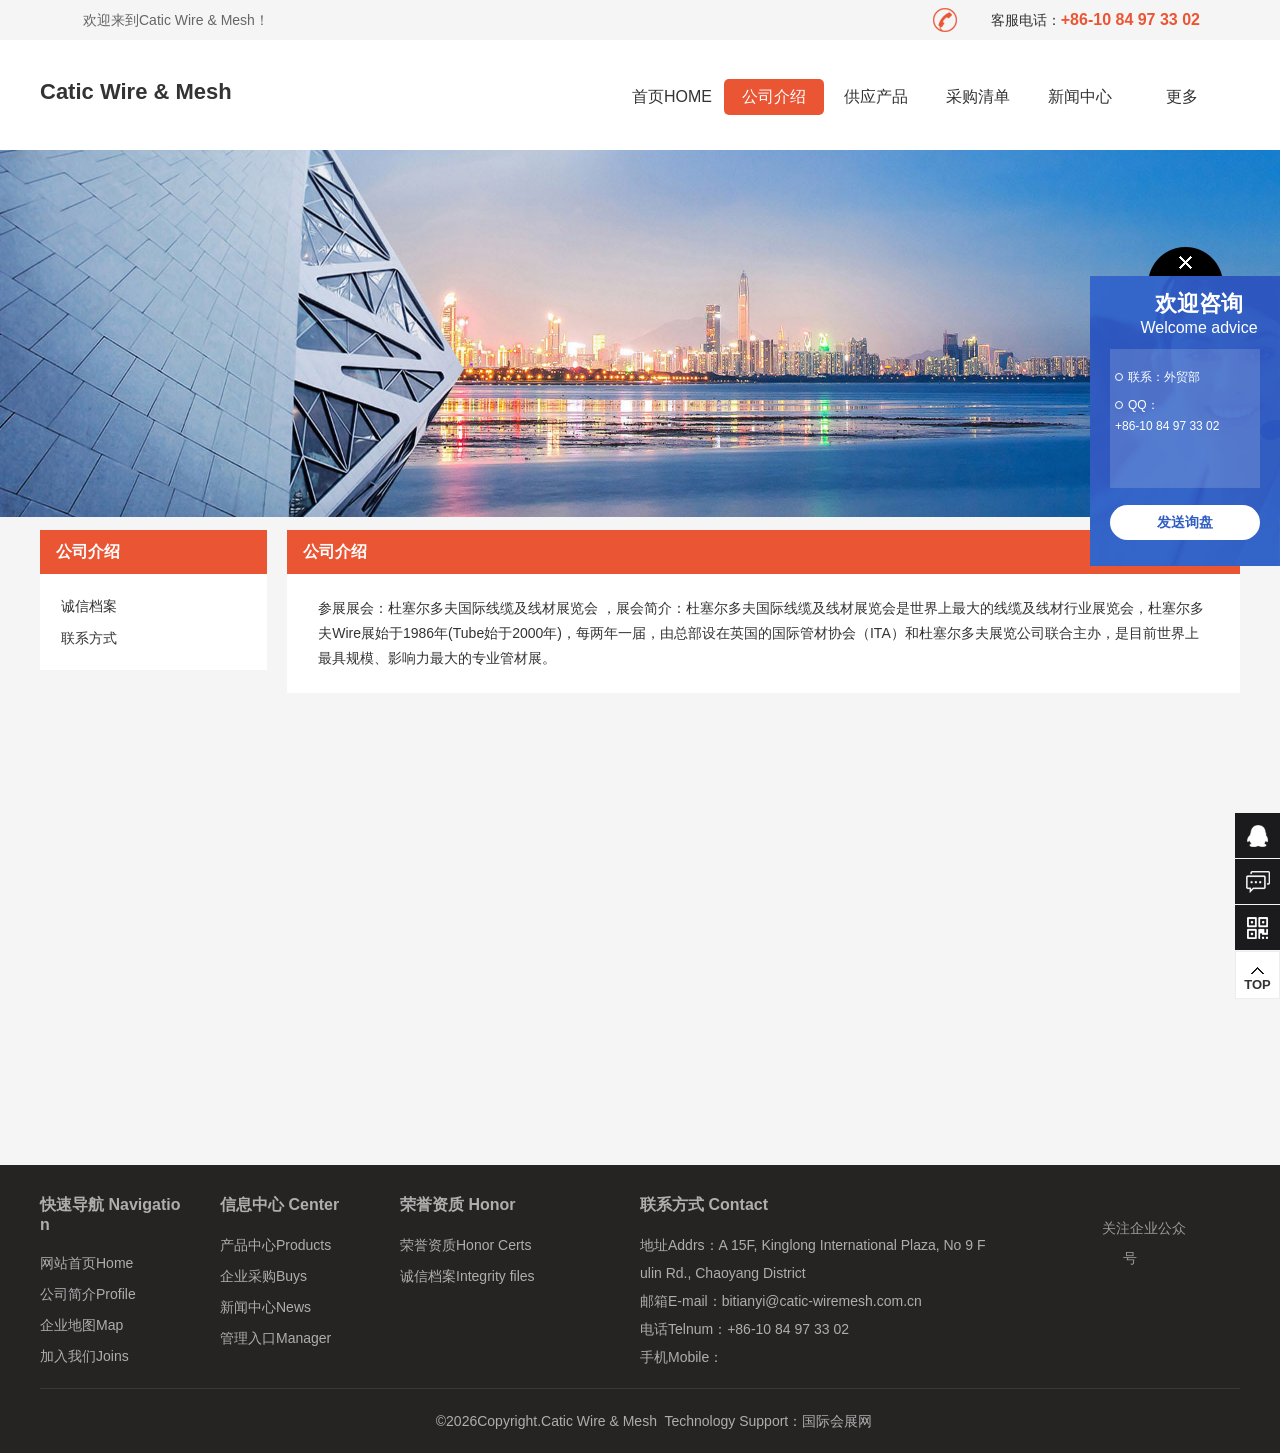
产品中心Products (275, 1245)
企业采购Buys (263, 1276)
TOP (1257, 978)
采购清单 (978, 96)
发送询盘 (1185, 522)
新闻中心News (265, 1307)
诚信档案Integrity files (467, 1276)
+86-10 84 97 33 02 (1167, 426)
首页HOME (672, 96)
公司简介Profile (88, 1294)
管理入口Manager (275, 1338)
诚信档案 (89, 606)
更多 (1182, 96)
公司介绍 (774, 96)
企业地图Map (81, 1325)
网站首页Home (86, 1263)
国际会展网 (837, 1421)
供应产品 (876, 96)
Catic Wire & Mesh (136, 91)
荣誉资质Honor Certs (465, 1245)
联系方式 (89, 638)
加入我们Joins (84, 1356)
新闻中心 (1080, 96)
